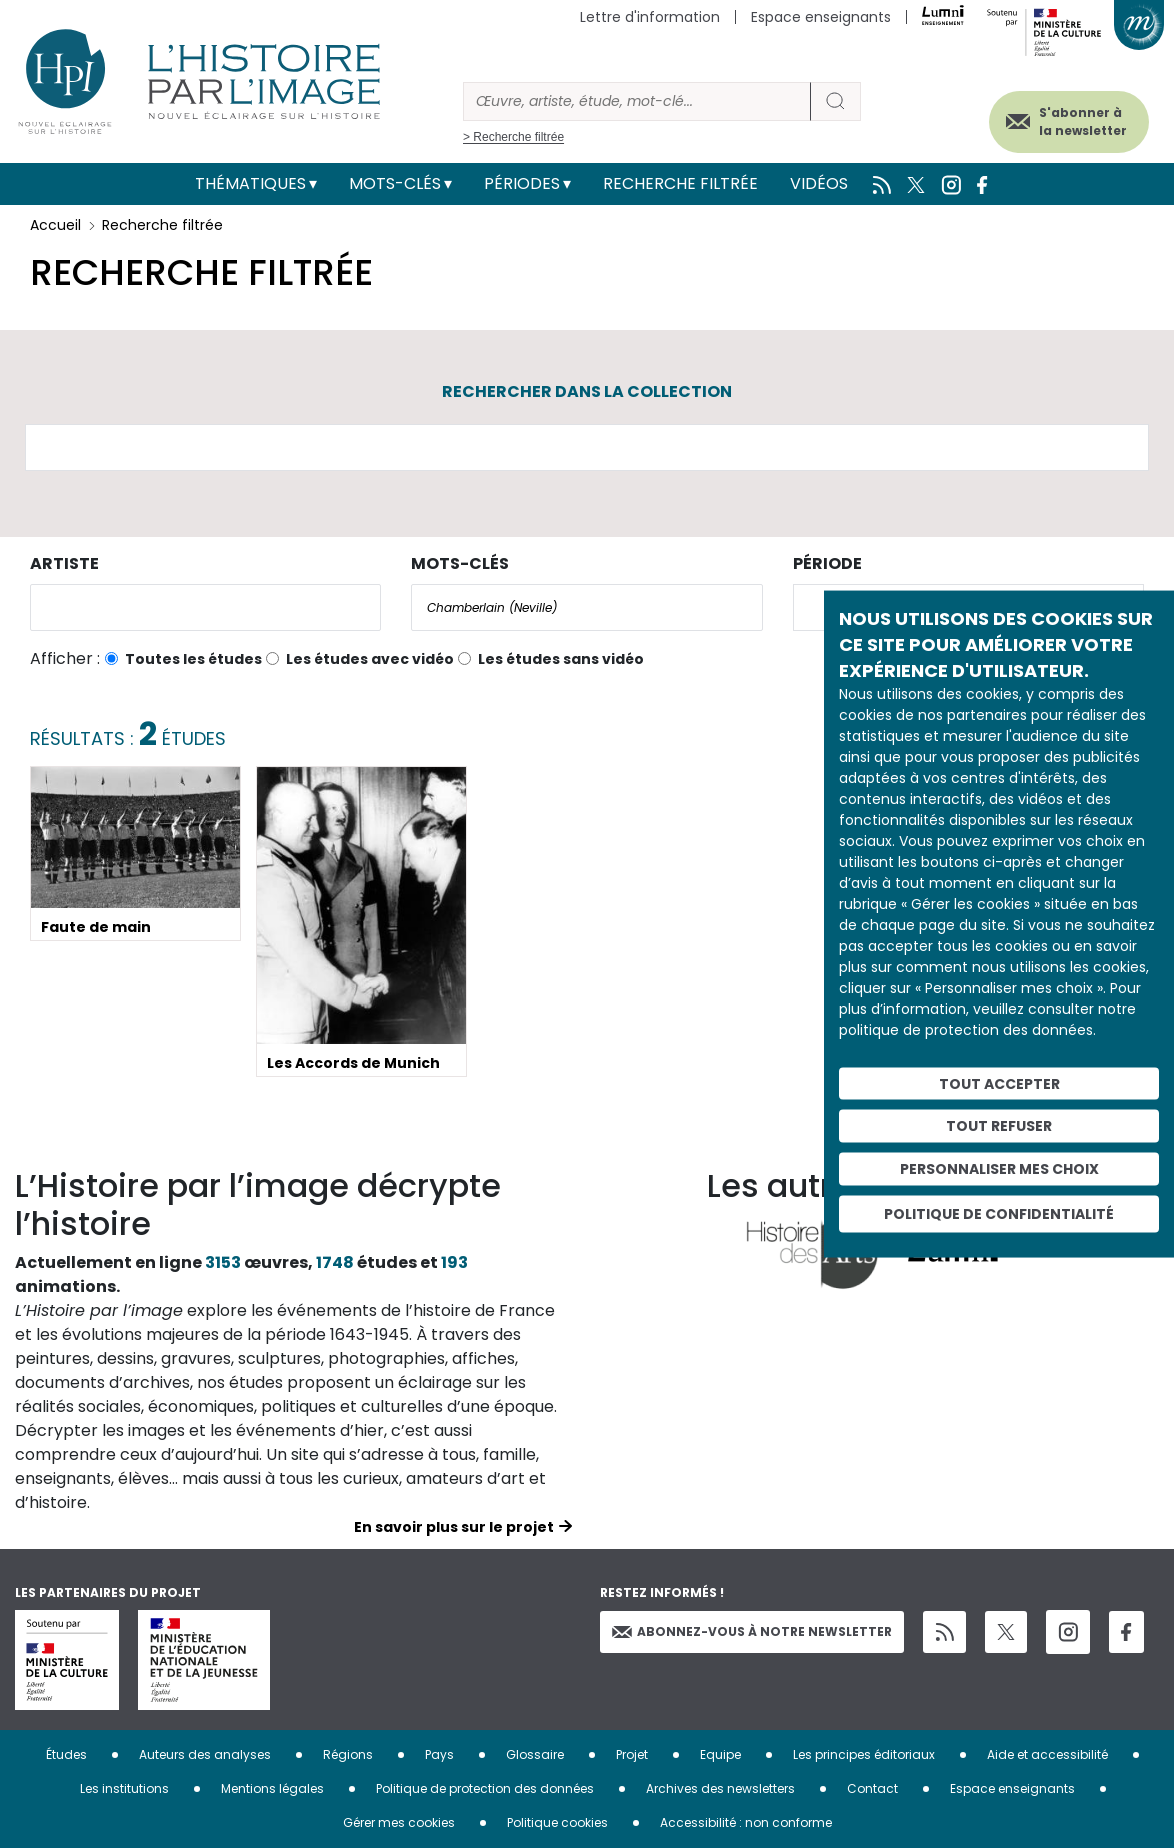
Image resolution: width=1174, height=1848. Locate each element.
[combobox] (205, 607)
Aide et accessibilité (1047, 1754)
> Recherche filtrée (513, 137)
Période (827, 563)
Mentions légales (272, 1788)
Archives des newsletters (720, 1788)
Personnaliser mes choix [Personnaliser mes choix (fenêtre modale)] (999, 1169)
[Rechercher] (637, 101)
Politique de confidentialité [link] (999, 1213)
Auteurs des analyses (205, 1754)
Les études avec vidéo (370, 659)
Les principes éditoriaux (864, 1754)
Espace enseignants (821, 17)
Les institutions (124, 1788)
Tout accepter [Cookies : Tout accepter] (999, 1083)
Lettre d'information (650, 17)
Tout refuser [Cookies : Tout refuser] (999, 1126)
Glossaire (535, 1754)
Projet (632, 1754)
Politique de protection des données (485, 1788)
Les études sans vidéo (561, 659)
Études (66, 1754)
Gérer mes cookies (399, 1822)
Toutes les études (193, 659)
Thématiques (250, 183)
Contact (872, 1788)
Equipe (720, 1754)
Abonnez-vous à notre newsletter (752, 1631)
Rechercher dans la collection (587, 391)
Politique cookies (557, 1822)
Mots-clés (395, 183)
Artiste (64, 563)
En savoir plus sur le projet (454, 1527)
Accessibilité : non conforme (746, 1822)
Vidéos (819, 183)
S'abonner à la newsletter (1063, 117)
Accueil (55, 225)
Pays (439, 1754)
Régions (348, 1754)
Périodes (522, 183)
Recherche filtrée (680, 183)
